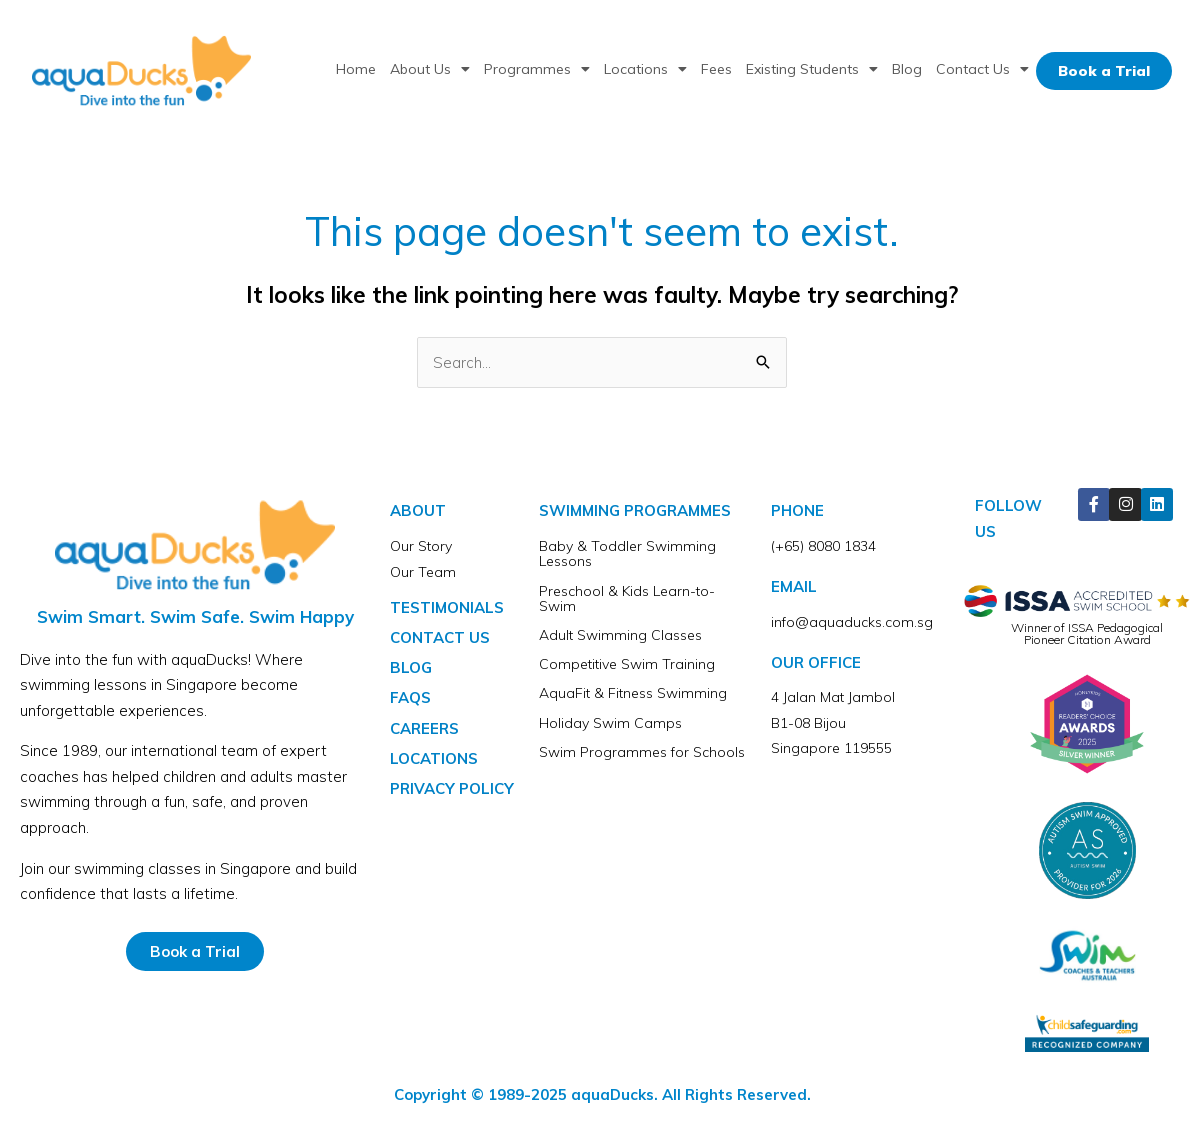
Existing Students (812, 69)
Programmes (537, 69)
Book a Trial (1104, 71)
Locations (645, 69)
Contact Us (982, 69)
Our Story (421, 546)
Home (356, 69)
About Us (430, 69)
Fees (716, 69)
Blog (907, 69)
